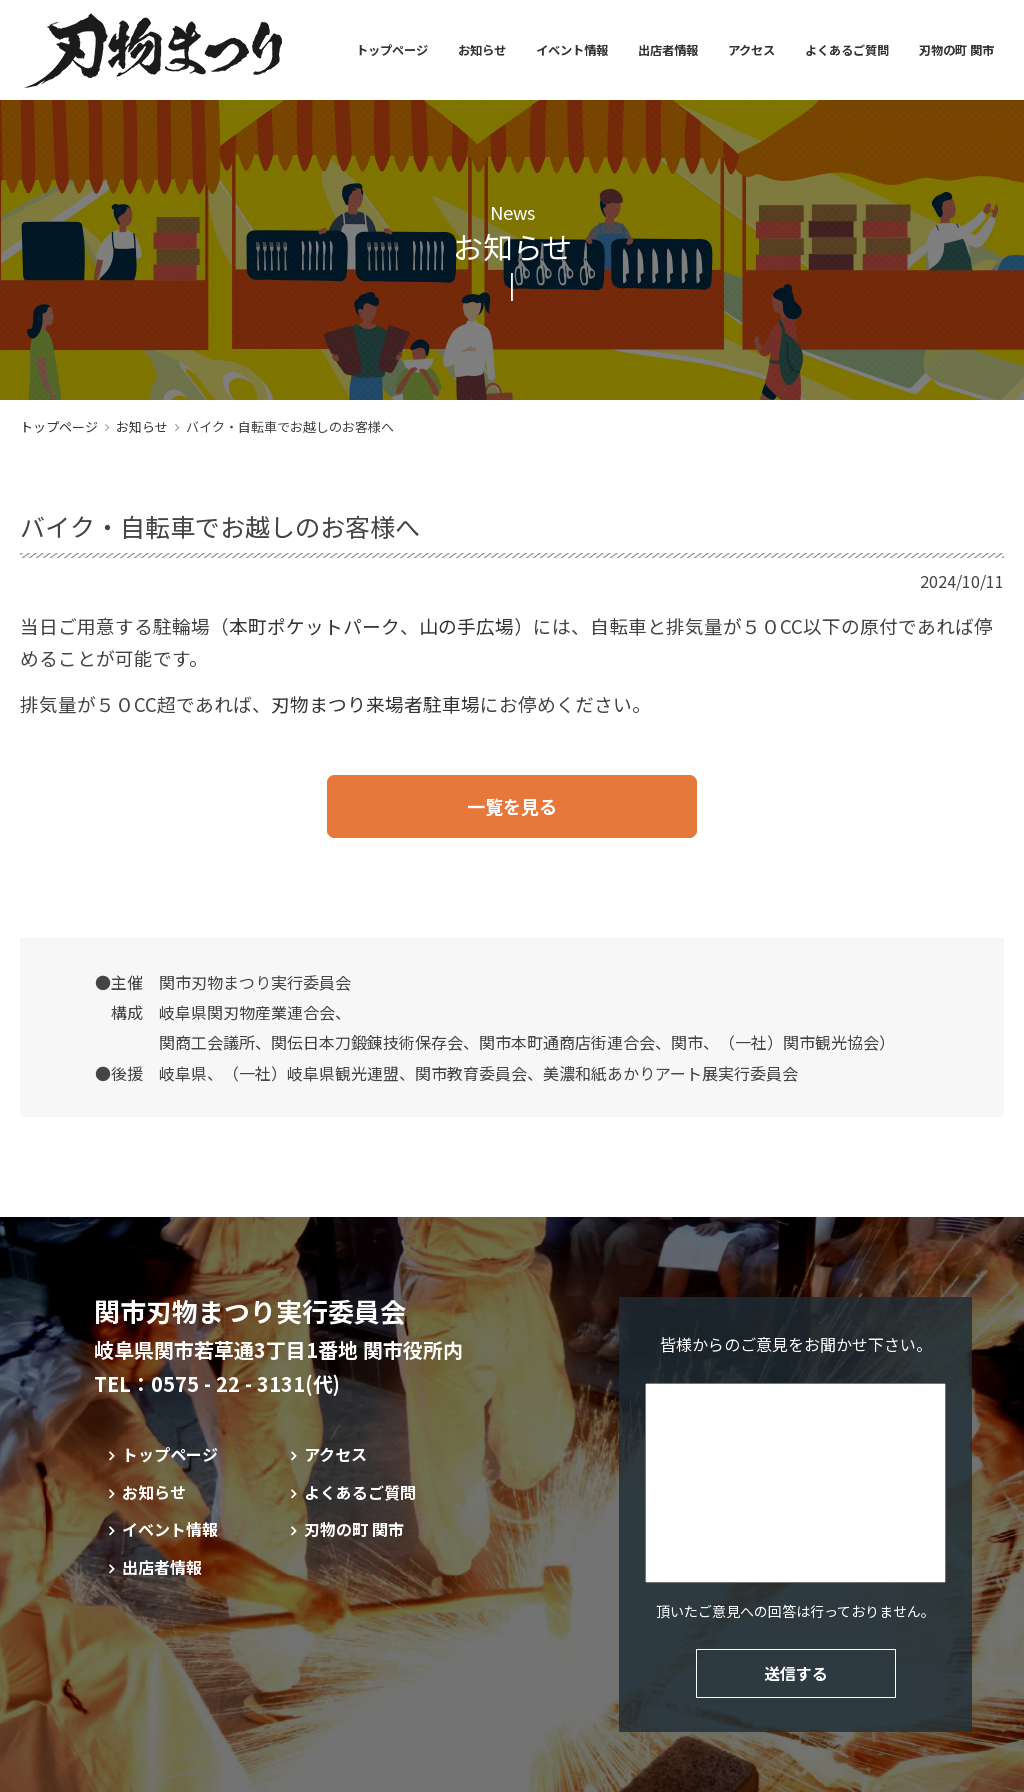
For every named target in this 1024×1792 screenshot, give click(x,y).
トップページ (392, 50)
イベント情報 (572, 50)
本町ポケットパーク (314, 625)
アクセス (751, 50)
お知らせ (482, 50)
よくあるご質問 (847, 50)
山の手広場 (466, 625)
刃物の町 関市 (956, 50)
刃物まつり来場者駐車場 (375, 703)
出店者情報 (668, 50)
